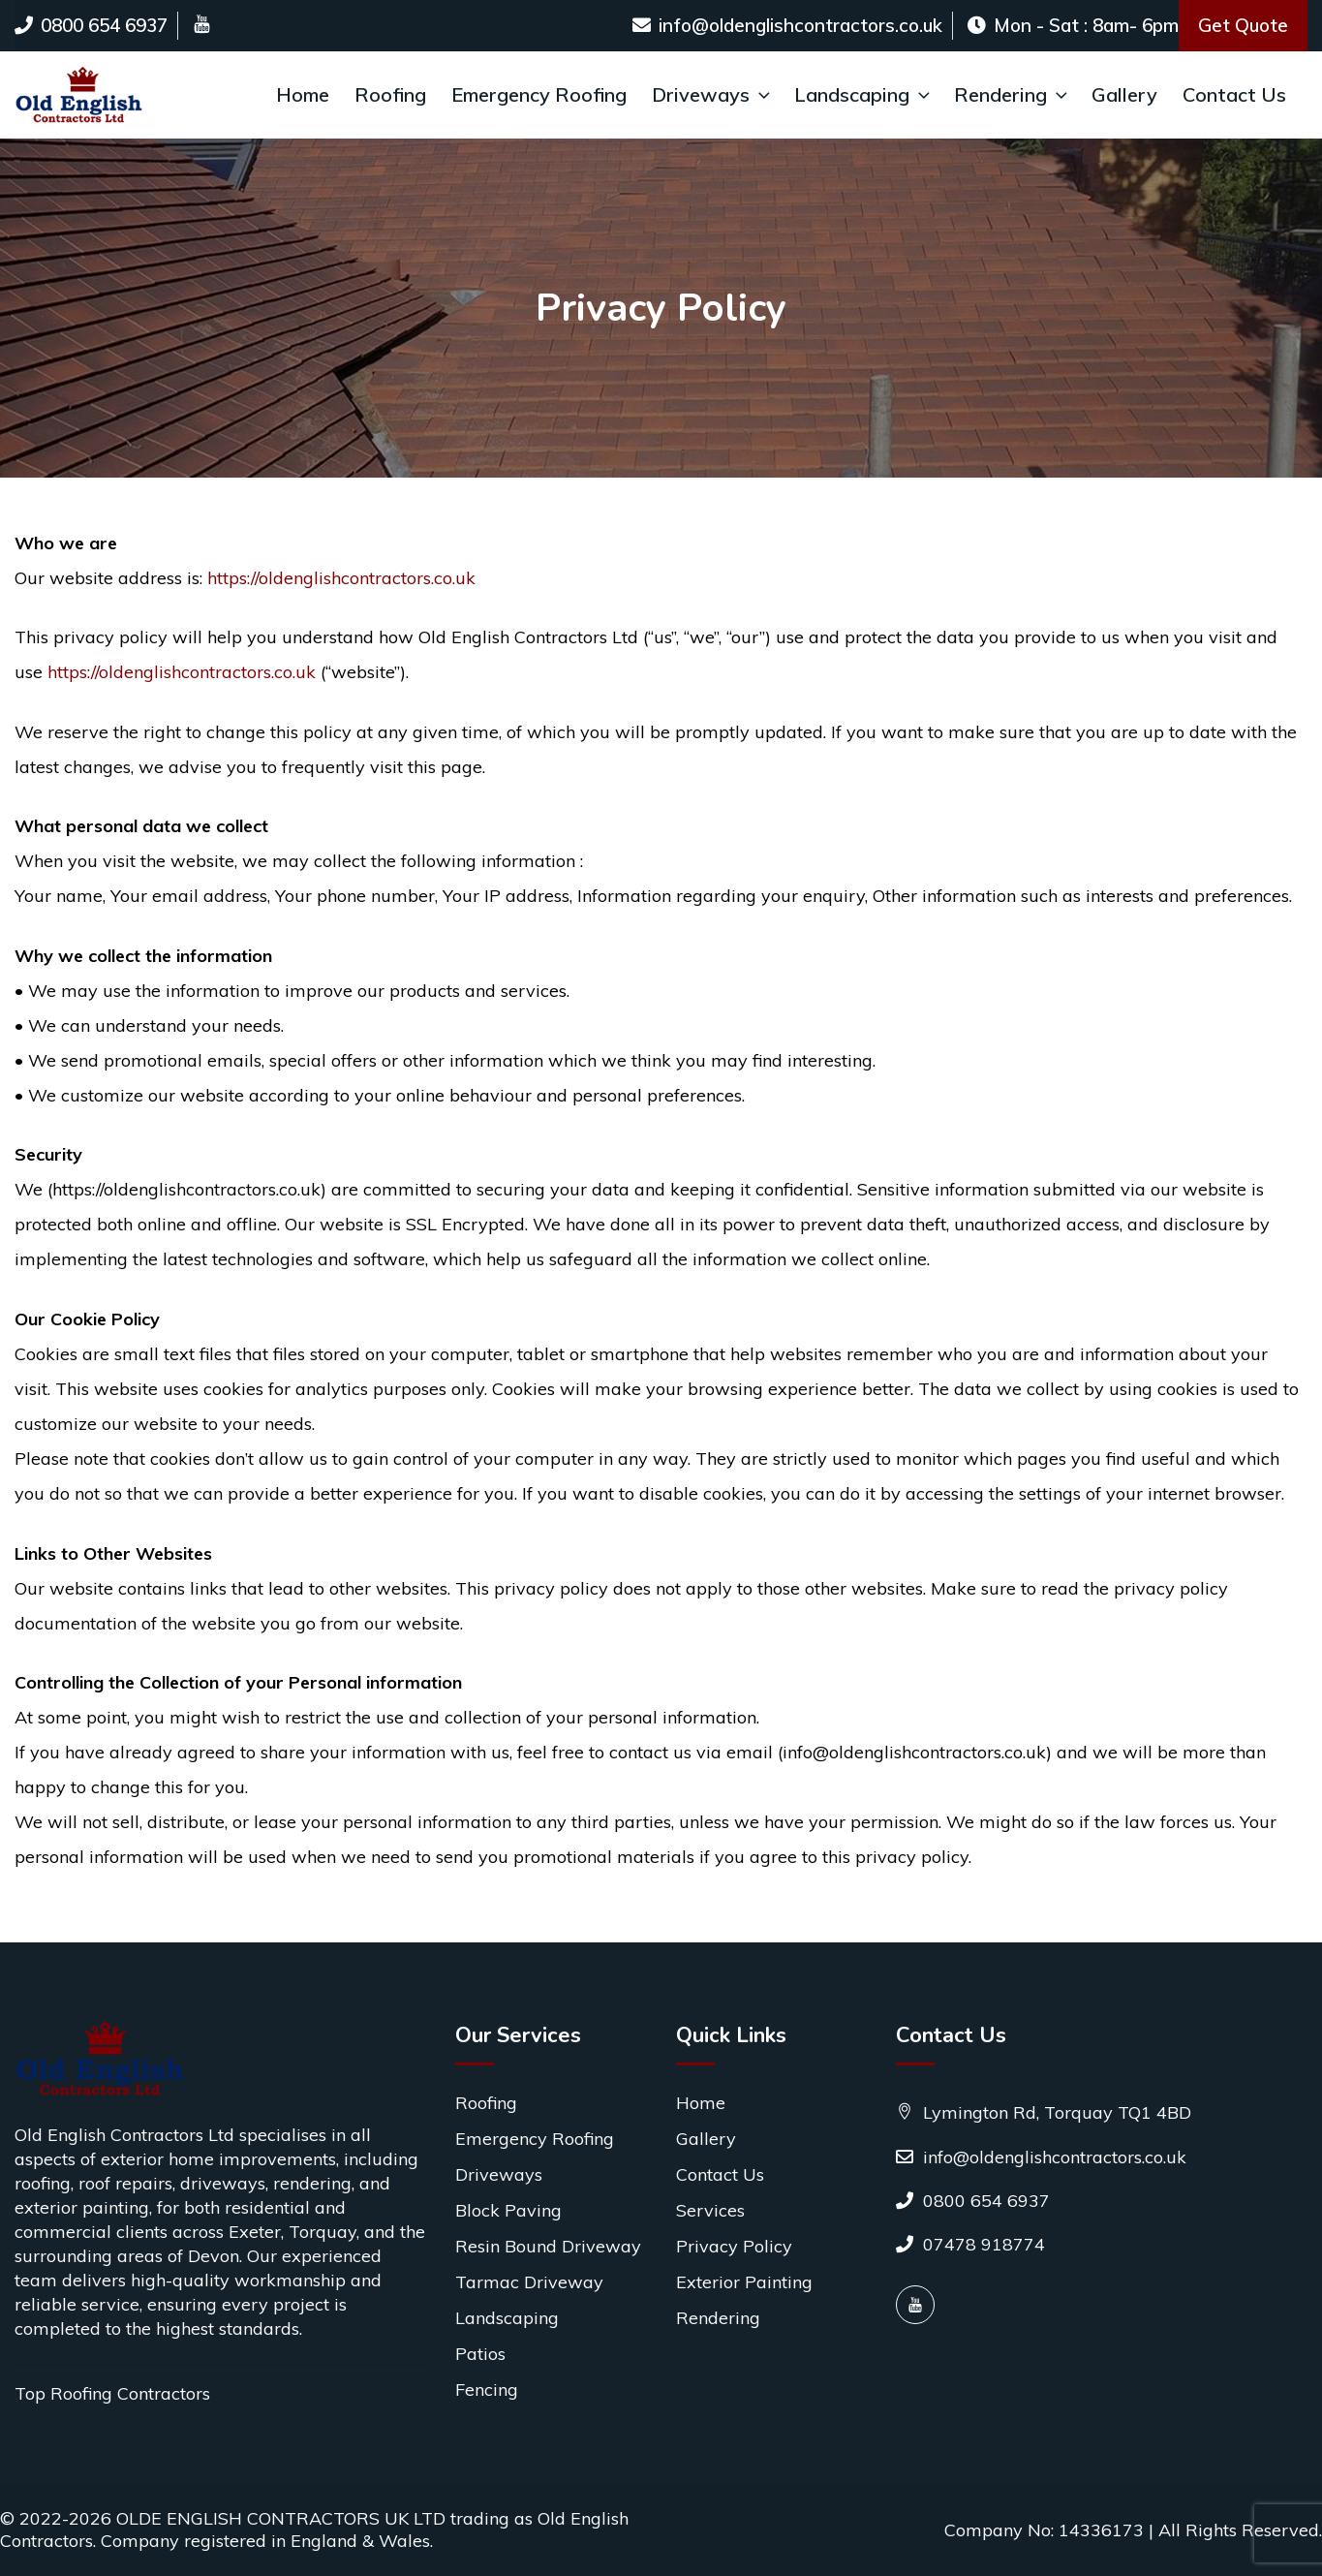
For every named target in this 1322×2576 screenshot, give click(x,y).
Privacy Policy (734, 2246)
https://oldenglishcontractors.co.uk (341, 578)
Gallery (1124, 94)
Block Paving (508, 2210)
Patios (480, 2354)
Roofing (390, 94)
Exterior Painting (744, 2282)
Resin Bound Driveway (548, 2246)
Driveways (713, 94)
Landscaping (864, 94)
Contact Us (1234, 94)
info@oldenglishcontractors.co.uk (787, 25)
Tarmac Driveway (529, 2282)
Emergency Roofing (539, 94)
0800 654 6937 (91, 25)
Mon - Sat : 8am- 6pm (1073, 25)
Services (710, 2210)
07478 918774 (970, 2244)
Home (302, 94)
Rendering (1012, 94)
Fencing (486, 2389)
